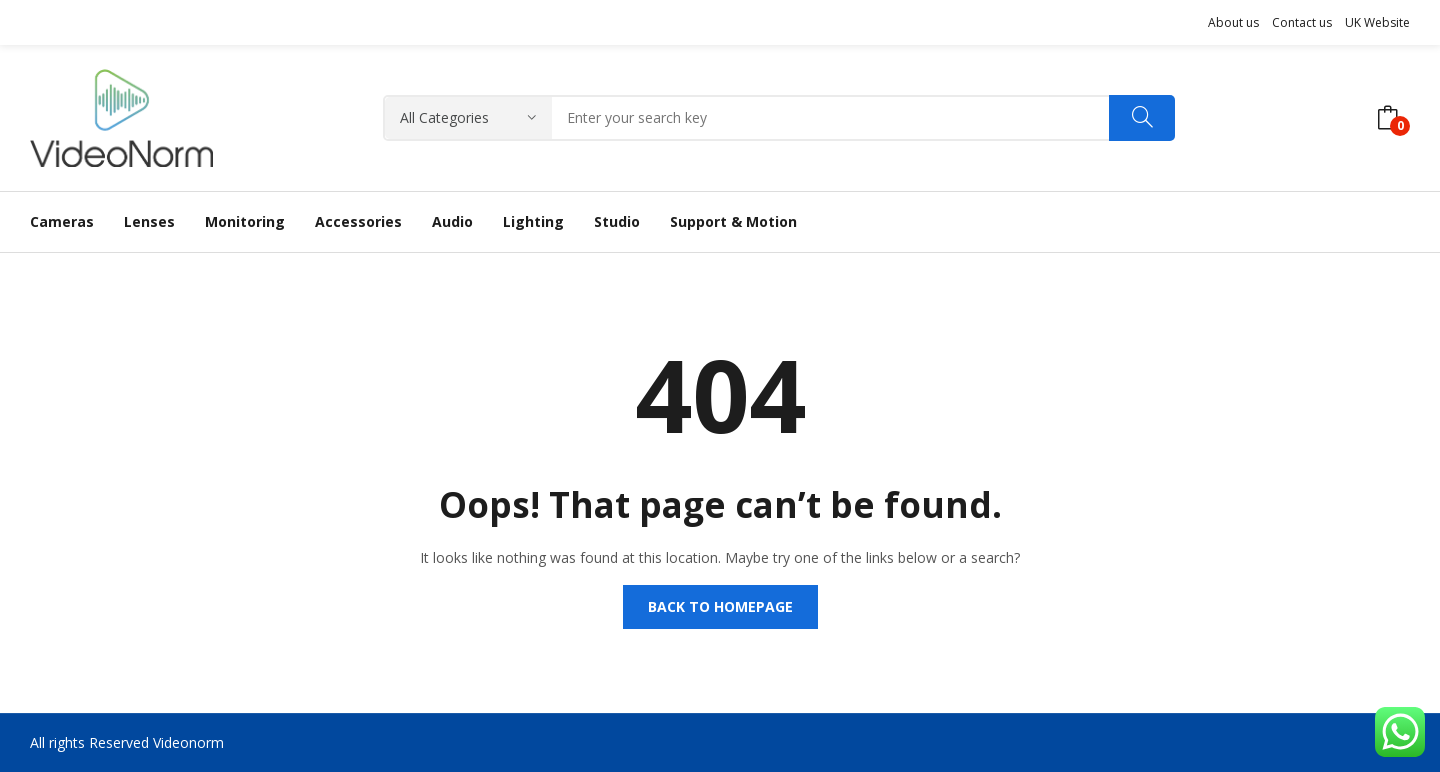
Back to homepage (720, 606)
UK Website (1377, 22)
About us (1233, 22)
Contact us (1302, 22)
